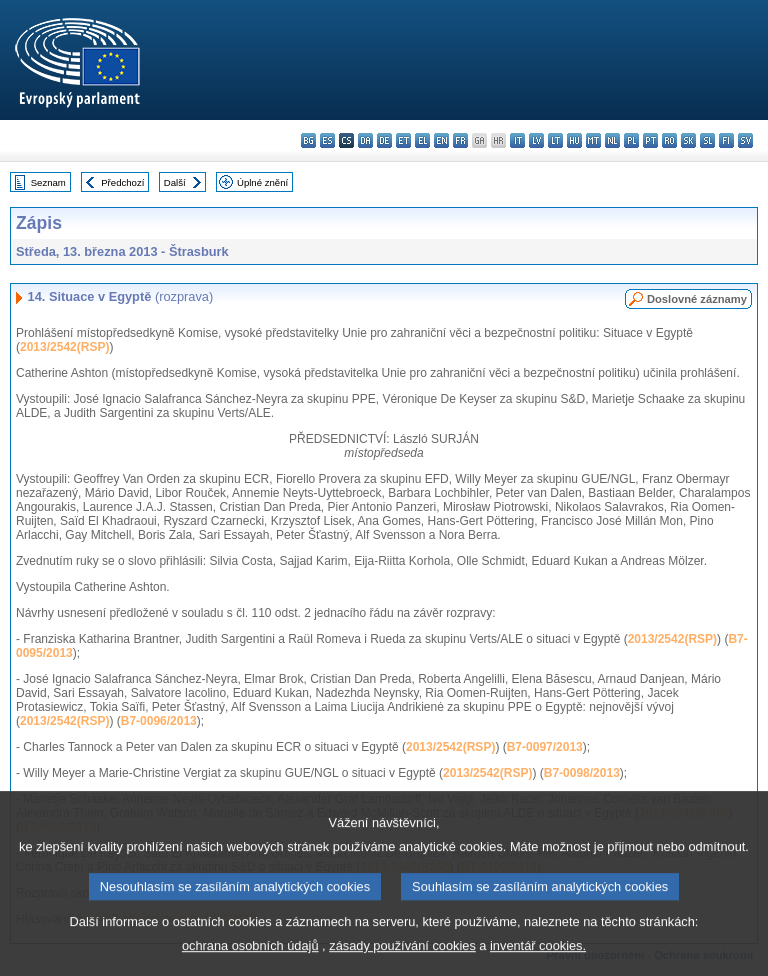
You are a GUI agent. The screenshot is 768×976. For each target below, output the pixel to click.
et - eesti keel (403, 140)
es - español (327, 140)
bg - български (308, 140)
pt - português (650, 140)
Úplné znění (262, 182)
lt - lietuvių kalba (555, 140)
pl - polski (631, 140)
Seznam (48, 182)
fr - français (460, 140)
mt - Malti (593, 140)
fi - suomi (726, 140)
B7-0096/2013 (159, 721)
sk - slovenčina (688, 140)
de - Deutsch (384, 140)
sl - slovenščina (707, 140)
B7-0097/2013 (545, 747)
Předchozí (122, 182)
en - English (441, 140)
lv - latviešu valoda (536, 140)
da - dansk (365, 140)
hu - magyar (574, 140)
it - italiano (517, 140)
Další (175, 182)
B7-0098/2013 (582, 773)
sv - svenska (745, 140)
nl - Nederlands (612, 140)
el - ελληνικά (422, 140)
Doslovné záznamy (697, 299)
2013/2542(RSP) (64, 347)
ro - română (669, 140)
